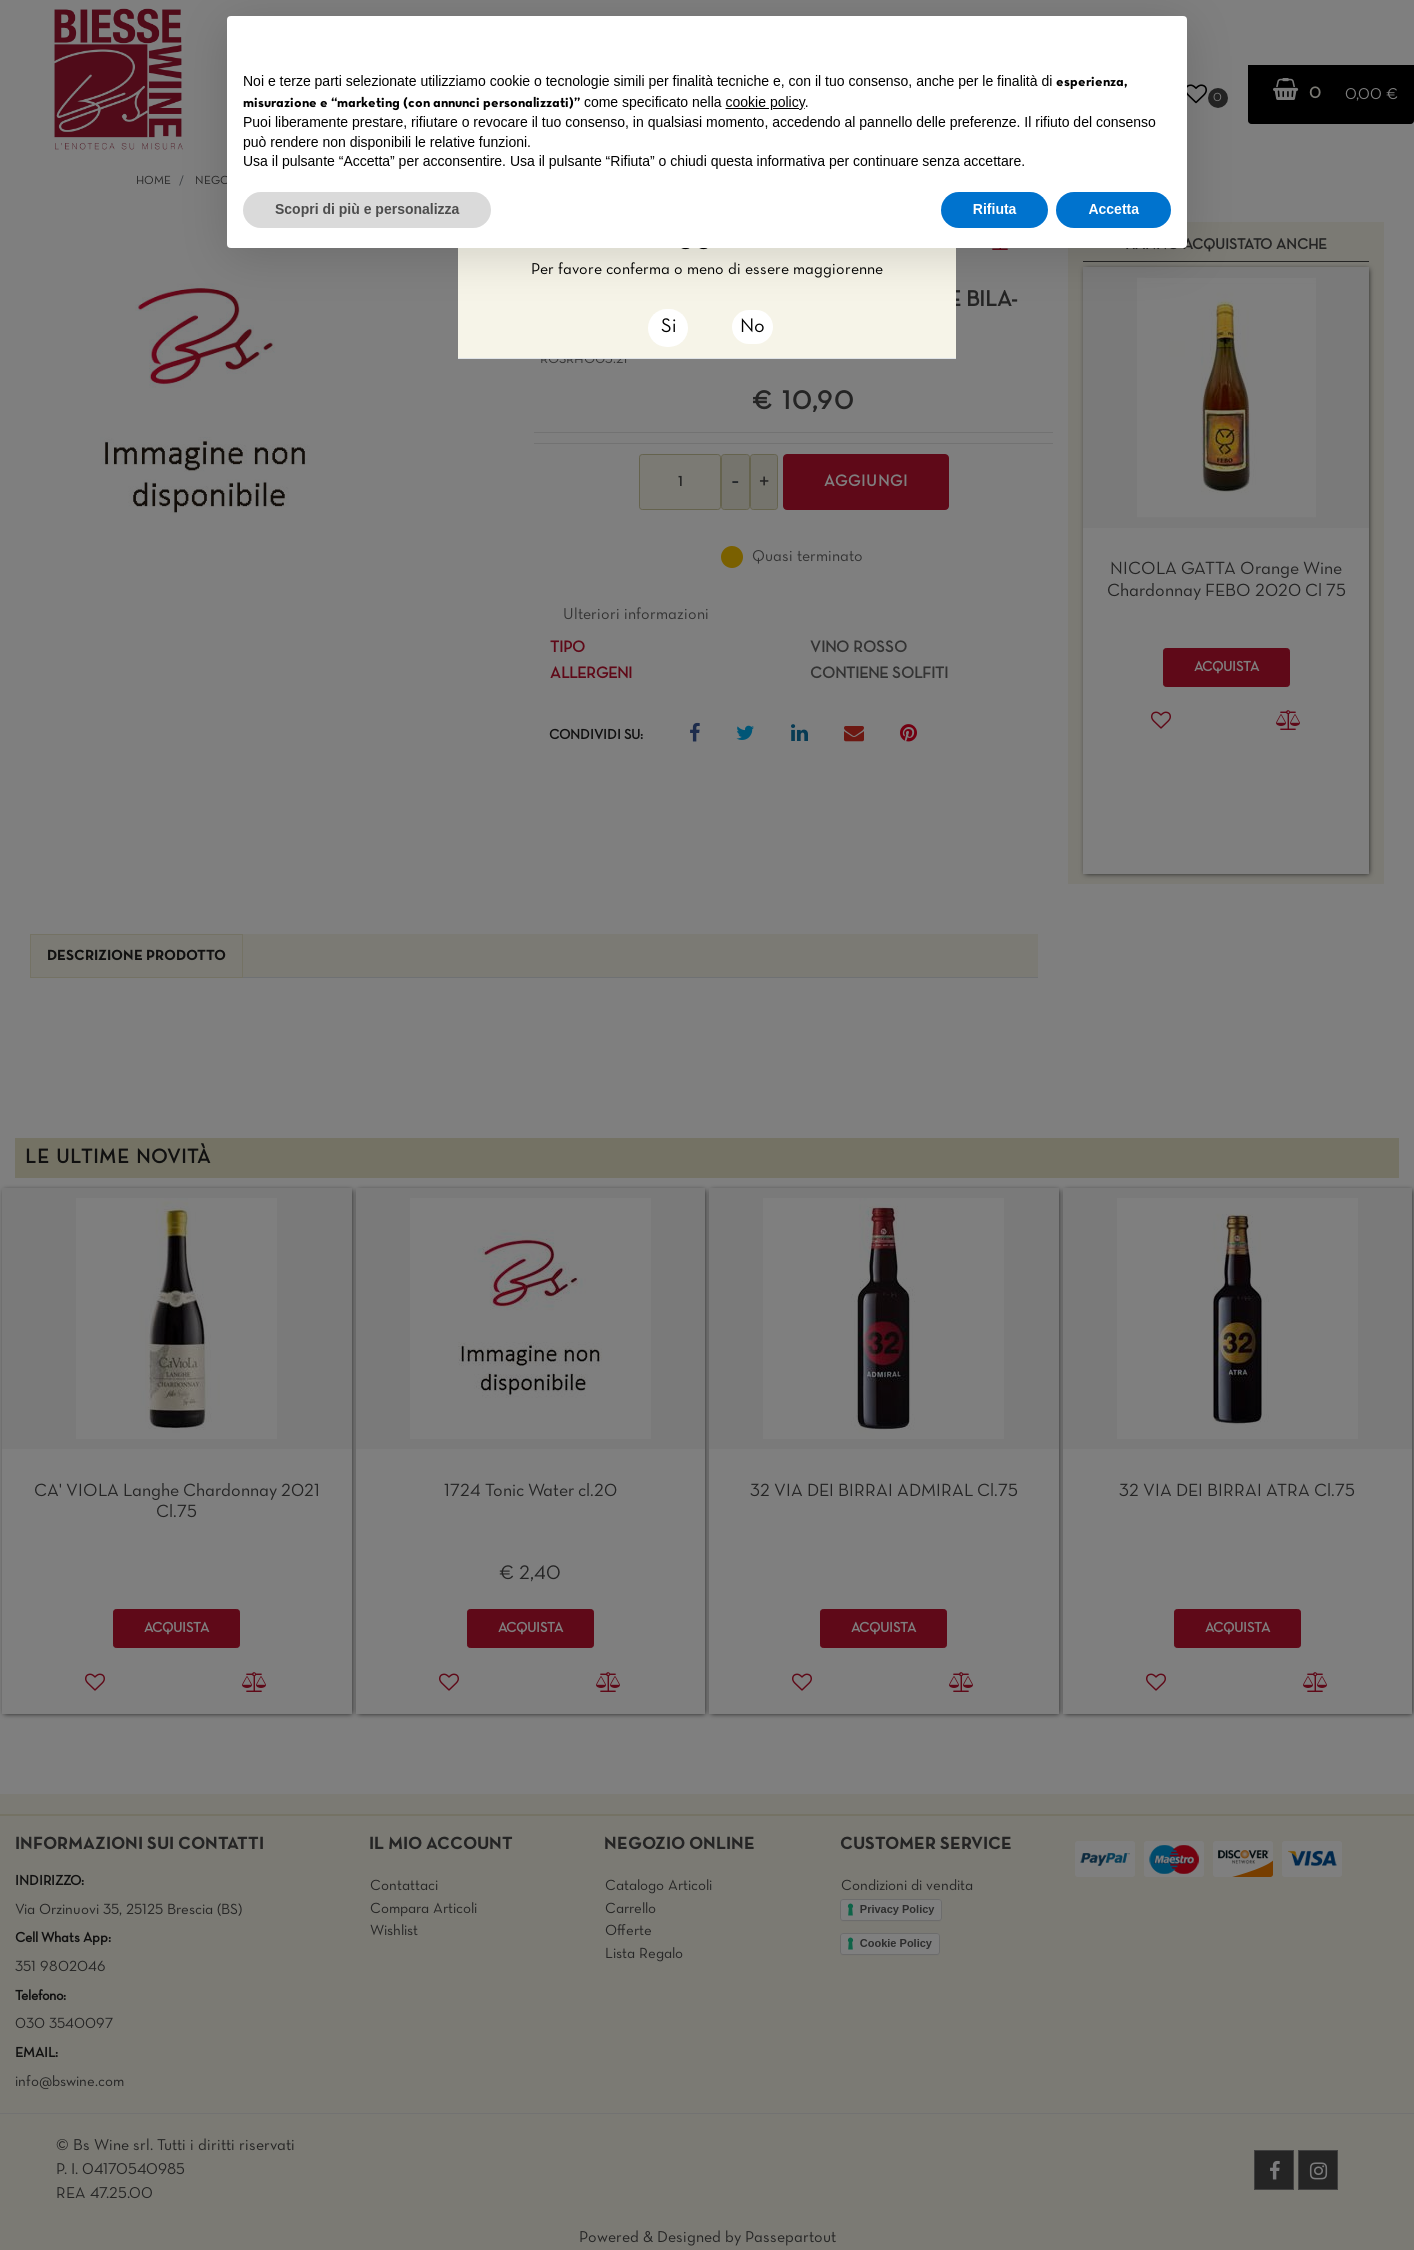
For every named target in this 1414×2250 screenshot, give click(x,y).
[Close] (668, 328)
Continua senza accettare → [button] (1078, 41)
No (752, 327)
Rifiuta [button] (995, 209)
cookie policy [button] (765, 102)
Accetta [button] (1113, 209)
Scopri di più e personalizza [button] (367, 209)
